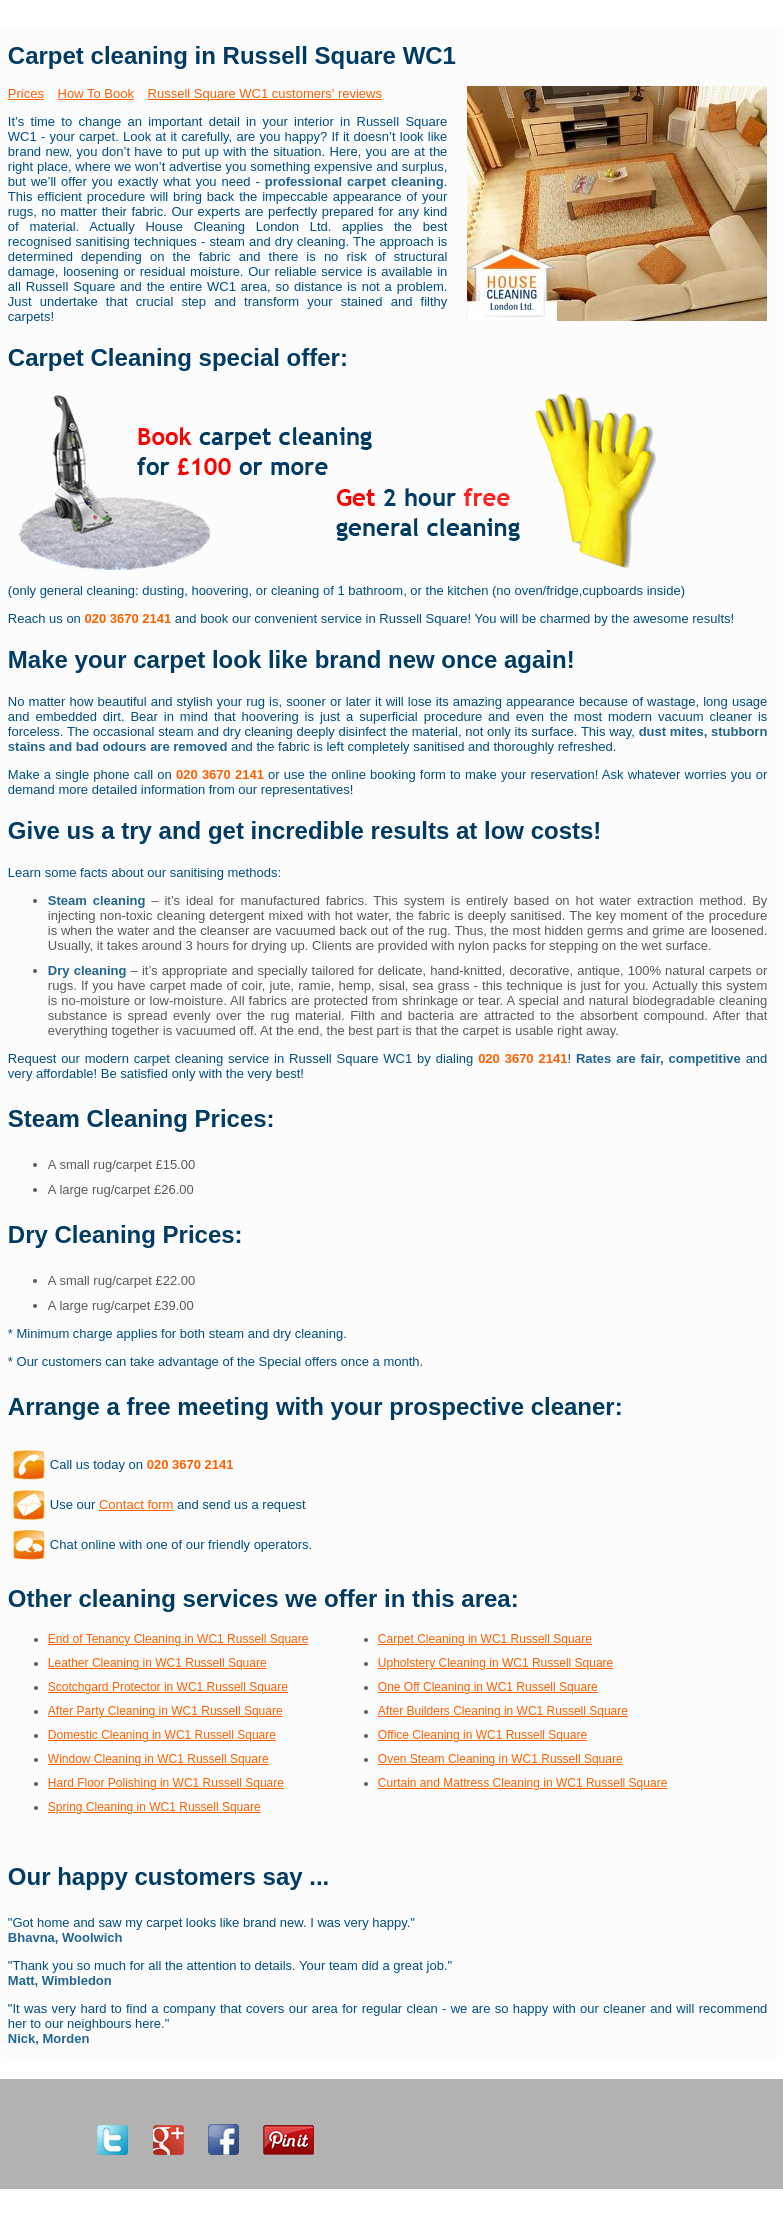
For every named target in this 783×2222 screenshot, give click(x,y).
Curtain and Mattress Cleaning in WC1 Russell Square (522, 1783)
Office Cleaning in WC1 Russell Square (482, 1735)
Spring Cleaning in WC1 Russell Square (154, 1807)
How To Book (96, 93)
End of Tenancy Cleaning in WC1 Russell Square (178, 1639)
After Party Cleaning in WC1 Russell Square (165, 1711)
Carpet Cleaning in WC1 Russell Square (485, 1639)
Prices (26, 93)
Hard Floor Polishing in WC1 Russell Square (166, 1783)
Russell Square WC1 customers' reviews (265, 93)
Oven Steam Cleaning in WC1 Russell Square (500, 1759)
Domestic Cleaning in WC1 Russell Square (162, 1735)
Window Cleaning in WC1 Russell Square (158, 1759)
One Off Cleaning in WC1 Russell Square (488, 1687)
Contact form (136, 1504)
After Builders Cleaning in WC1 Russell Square (503, 1711)
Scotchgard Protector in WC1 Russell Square (168, 1687)
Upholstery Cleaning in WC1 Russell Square (495, 1663)
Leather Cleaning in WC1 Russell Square (157, 1663)
